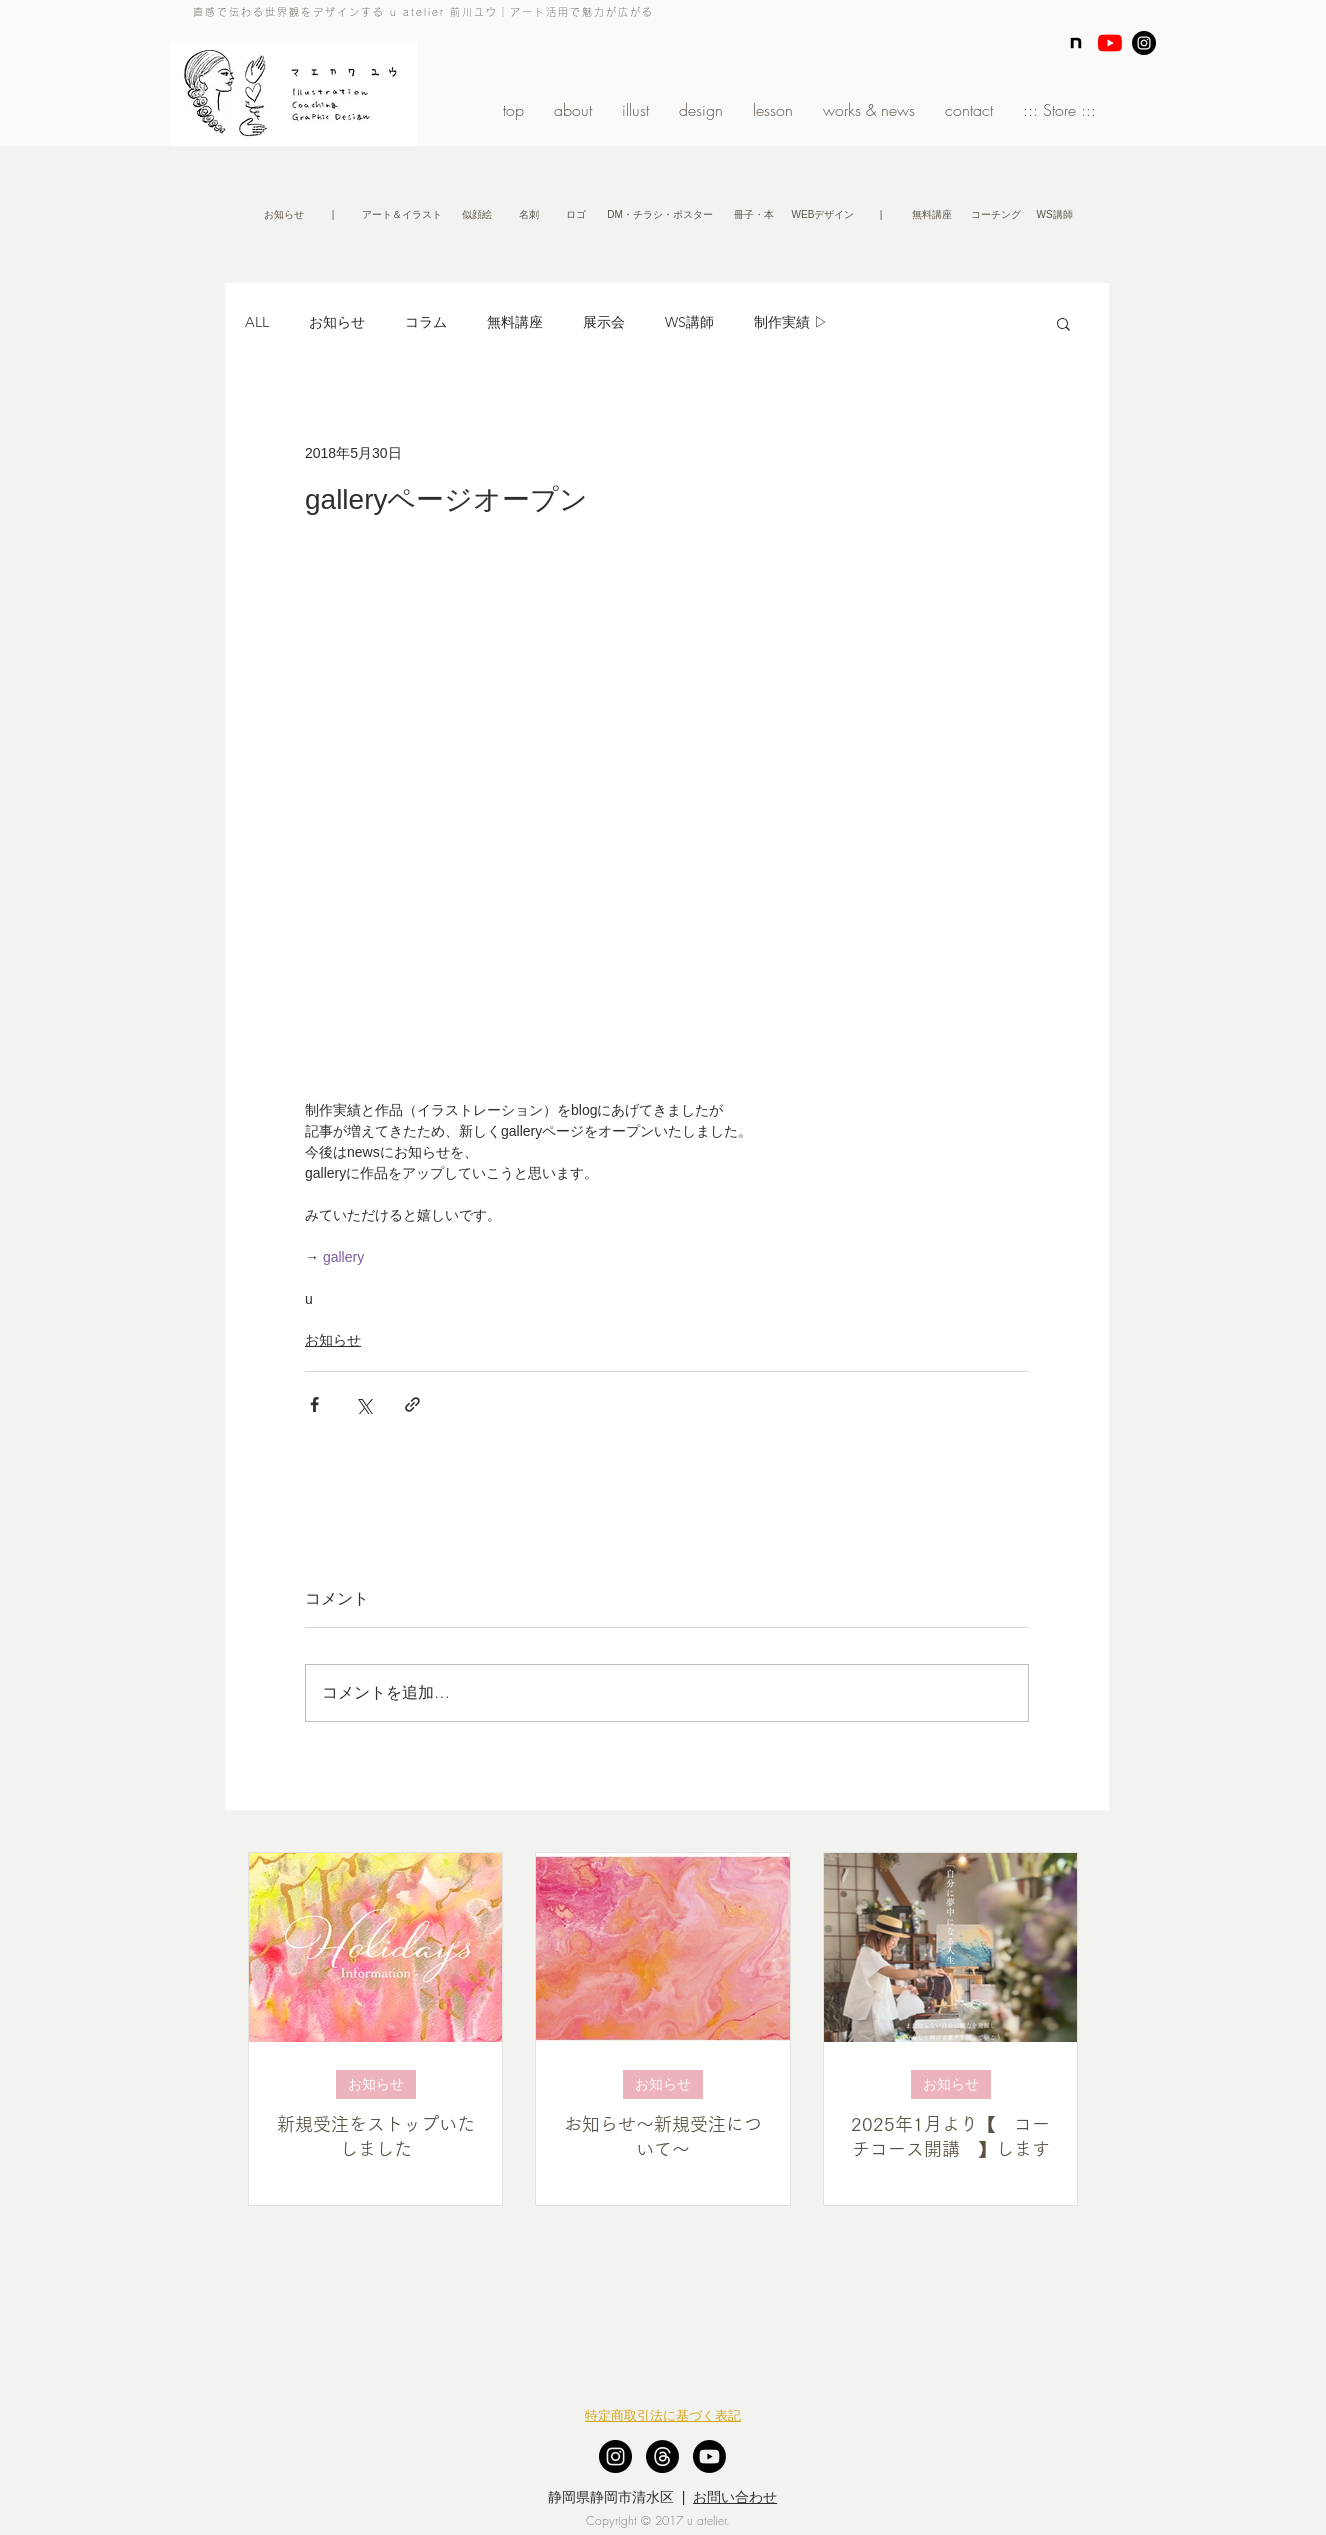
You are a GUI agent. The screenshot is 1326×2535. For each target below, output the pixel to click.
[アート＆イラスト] (402, 215)
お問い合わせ (735, 2497)
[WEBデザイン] (823, 215)
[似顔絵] (476, 215)
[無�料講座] (931, 215)
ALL (257, 322)
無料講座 (515, 322)
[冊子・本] (754, 215)
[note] (1076, 43)
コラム (426, 322)
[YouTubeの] (1110, 43)
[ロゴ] (576, 215)
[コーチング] (995, 215)
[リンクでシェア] (412, 1404)
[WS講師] (1054, 215)
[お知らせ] (284, 215)
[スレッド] (662, 2456)
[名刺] (529, 215)
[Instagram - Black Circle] (1144, 43)
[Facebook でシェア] (314, 1404)
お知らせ (337, 322)
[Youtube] (709, 2456)
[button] (333, 215)
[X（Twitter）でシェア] (363, 1404)
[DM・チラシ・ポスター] (660, 215)
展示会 (604, 322)
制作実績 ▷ (791, 322)
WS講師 (689, 322)
